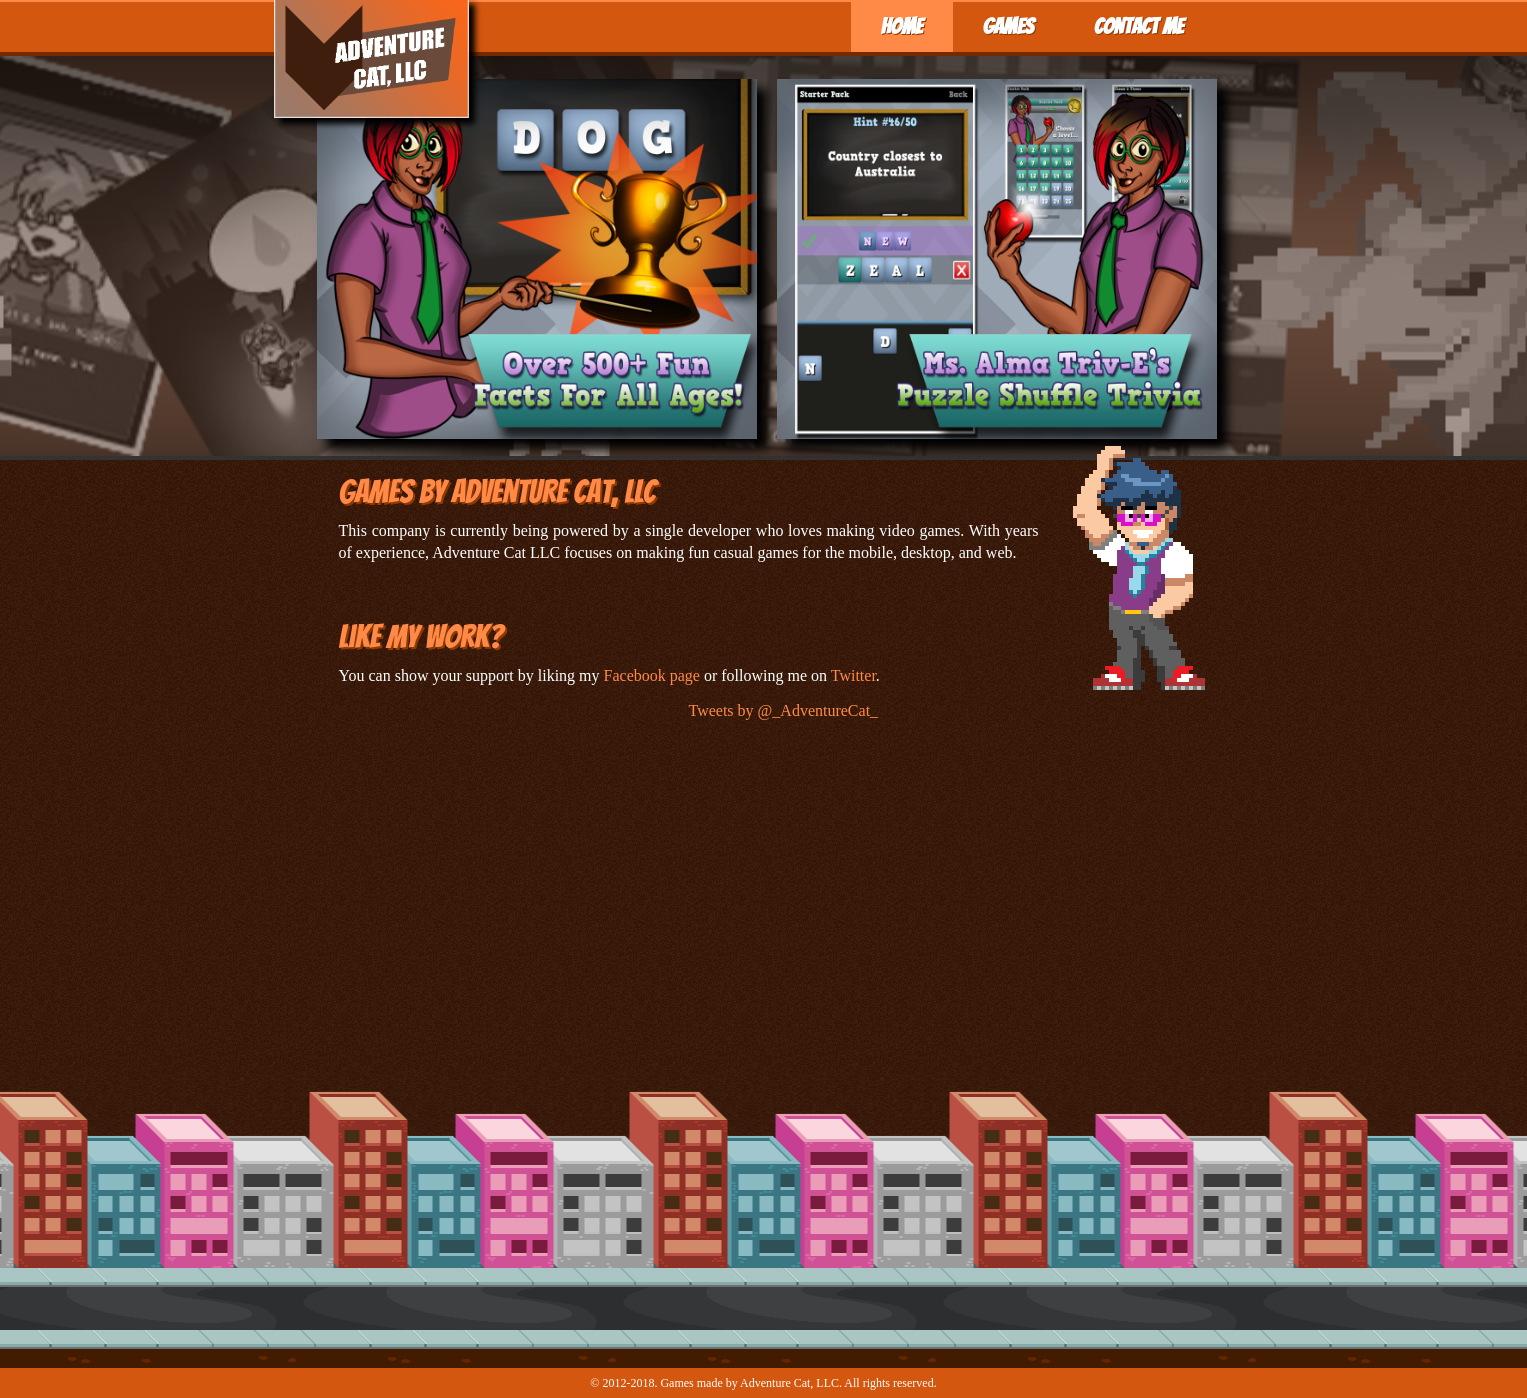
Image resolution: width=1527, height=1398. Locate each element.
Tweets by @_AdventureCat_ (784, 710)
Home (902, 26)
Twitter (853, 675)
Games (1008, 26)
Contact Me (1139, 26)
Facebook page (652, 675)
